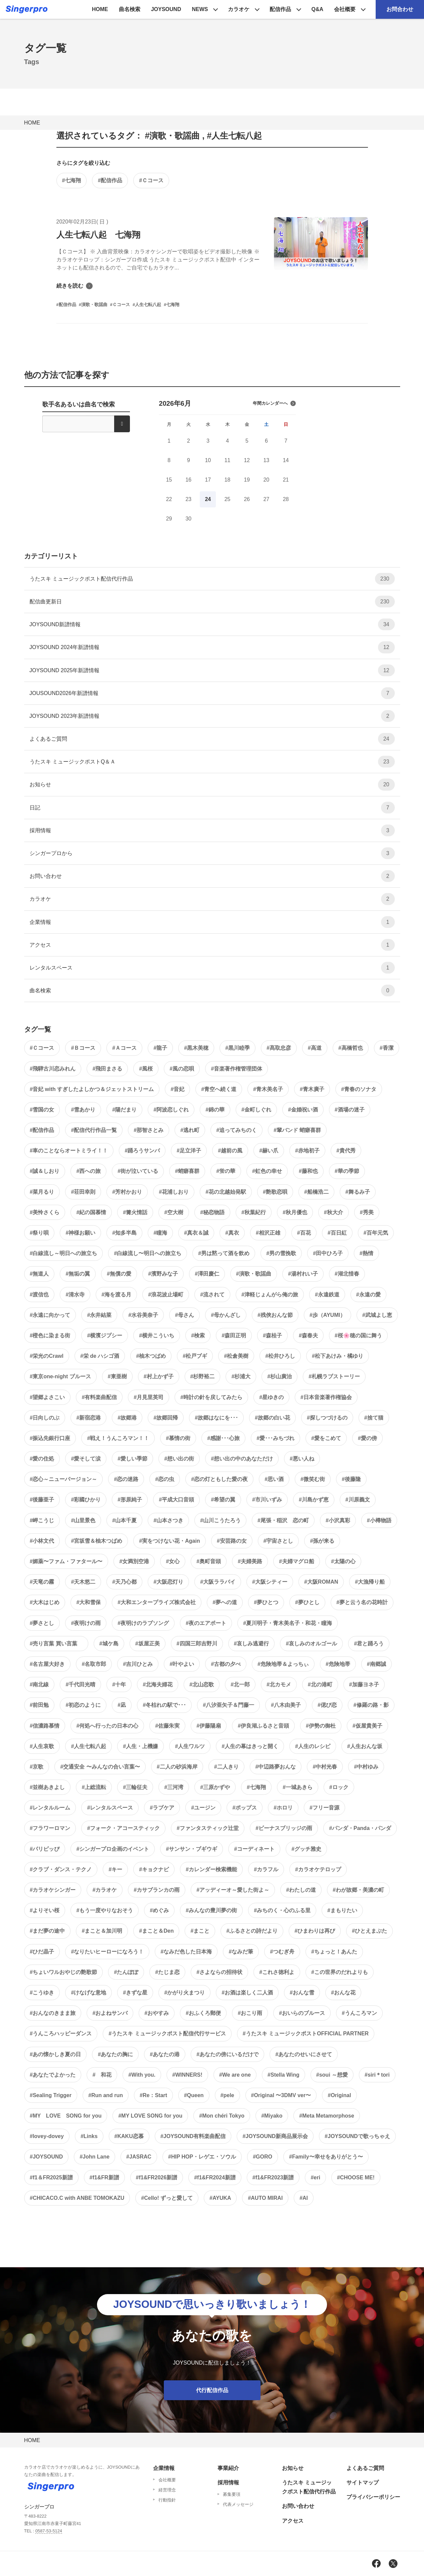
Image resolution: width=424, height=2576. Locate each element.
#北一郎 (240, 1684)
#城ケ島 (109, 1643)
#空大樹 (173, 1212)
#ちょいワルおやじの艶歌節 (63, 1972)
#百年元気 (376, 1233)
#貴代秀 (346, 1150)
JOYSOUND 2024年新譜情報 (212, 647)
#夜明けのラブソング (143, 1623)
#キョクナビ (154, 1869)
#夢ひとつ (266, 1602)
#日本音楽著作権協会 (326, 1397)
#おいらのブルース (302, 2013)
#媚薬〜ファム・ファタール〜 (66, 1561)
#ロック (338, 1787)
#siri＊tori (377, 2075)
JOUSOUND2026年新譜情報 (212, 693)
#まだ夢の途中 (47, 1931)
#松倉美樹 (236, 1356)
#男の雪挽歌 (281, 1253)
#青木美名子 (268, 1089)
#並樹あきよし (47, 1787)
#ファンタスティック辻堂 (208, 1828)
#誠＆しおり (45, 1171)
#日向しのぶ (45, 1418)
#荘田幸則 (83, 1192)
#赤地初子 (307, 1150)
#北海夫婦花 (158, 1684)
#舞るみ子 (357, 1192)
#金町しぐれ (256, 1109)
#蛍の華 (225, 1171)
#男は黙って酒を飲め (223, 1253)
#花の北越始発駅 (225, 1192)
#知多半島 (124, 1233)
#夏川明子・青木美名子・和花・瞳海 (287, 1623)
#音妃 (177, 1089)
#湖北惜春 (347, 1274)
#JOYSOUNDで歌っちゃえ (357, 2136)
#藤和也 (308, 1171)
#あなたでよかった (53, 2075)
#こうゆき (42, 1992)
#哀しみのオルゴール (311, 1643)
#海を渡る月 (116, 1294)
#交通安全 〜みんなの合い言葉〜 (100, 1767)
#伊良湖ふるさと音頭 (263, 1726)
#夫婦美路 (250, 1561)
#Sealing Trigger (51, 2095)
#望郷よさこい (47, 1397)
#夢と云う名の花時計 (362, 1602)
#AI (303, 2198)
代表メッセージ (238, 2504)
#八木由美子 (286, 1705)
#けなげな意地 (88, 1992)
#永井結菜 (99, 1315)
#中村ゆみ (366, 1767)
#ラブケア (162, 1808)
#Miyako (271, 2116)
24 (208, 499)
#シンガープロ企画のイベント (112, 1849)
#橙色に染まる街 (50, 1335)
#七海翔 (71, 180)
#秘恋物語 (212, 1212)
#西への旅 (88, 1171)
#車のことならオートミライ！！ (69, 1150)
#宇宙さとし (278, 1541)
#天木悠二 (83, 1582)
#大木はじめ (45, 1602)
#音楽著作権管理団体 (236, 1069)
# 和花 (101, 2075)
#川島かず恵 (314, 1499)
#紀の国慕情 (91, 1212)
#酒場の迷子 (350, 1109)
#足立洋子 (189, 1150)
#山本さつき (168, 1520)
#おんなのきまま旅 (53, 2013)
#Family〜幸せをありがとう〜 (326, 2157)
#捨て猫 (373, 1418)
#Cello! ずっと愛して (167, 2198)
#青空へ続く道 (218, 1089)
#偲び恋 (327, 1705)
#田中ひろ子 (328, 1253)
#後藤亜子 (42, 1499)
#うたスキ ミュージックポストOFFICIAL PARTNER (306, 2033)
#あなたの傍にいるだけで (227, 2054)
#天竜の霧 (42, 1582)
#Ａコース (124, 1048)
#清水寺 (75, 1294)
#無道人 (39, 1274)
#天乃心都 (124, 1582)
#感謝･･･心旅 (223, 1438)
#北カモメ (279, 1684)
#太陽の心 (343, 1561)
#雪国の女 (42, 1109)
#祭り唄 (39, 1233)
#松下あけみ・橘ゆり (337, 1356)
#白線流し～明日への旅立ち (63, 1253)
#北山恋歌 (201, 1684)
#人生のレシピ (312, 1746)
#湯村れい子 (303, 1274)
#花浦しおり (174, 1192)
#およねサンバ (110, 2013)
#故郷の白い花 (272, 1418)
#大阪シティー (269, 1582)
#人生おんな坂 (364, 1746)
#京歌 (37, 1767)
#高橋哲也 (350, 1048)
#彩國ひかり (86, 1499)
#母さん (184, 1315)
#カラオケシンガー (53, 1890)
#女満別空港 (134, 1561)
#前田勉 (39, 1705)
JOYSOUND (166, 9)
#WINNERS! (187, 2075)
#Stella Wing (283, 2075)
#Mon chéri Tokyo (221, 2116)
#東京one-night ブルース (60, 1376)
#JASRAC (138, 2157)
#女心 (173, 1561)
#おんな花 (343, 1992)
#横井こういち (156, 1335)
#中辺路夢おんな (275, 1767)
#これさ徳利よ (276, 1972)
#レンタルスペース (110, 1808)
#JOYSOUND (46, 2157)
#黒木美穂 (196, 1048)
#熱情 (366, 1253)
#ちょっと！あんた (334, 1951)
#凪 (121, 1705)
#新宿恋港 (88, 1418)
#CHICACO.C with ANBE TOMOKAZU (77, 2198)
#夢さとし (42, 1623)
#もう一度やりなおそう (104, 1910)
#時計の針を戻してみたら (211, 1397)
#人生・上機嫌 (140, 1746)
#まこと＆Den (156, 1931)
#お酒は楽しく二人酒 (247, 1992)
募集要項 (231, 2494)
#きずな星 (135, 1992)
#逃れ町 (189, 1130)
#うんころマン (359, 2013)
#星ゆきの (271, 1397)
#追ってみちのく (236, 1130)
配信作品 (280, 9)
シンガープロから (212, 853)
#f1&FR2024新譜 (215, 2177)
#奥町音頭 (208, 1561)
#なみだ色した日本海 (186, 1951)
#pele (227, 2095)
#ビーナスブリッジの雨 (283, 1828)
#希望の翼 (223, 1499)
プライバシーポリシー (373, 2497)
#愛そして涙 (86, 1459)
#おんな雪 (302, 1992)
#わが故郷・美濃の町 (358, 1890)
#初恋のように (83, 1705)
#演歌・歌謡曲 (253, 1274)
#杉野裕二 (202, 1376)
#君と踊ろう (369, 1643)
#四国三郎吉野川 (197, 1643)
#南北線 (39, 1684)
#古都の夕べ (226, 1664)
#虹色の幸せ (267, 1171)
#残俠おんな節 (275, 1315)
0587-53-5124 (48, 2530)
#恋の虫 (164, 1479)
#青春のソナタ (358, 1089)
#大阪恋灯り (168, 1582)
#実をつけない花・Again (169, 1541)
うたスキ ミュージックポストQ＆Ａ (212, 761)
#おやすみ (156, 2013)
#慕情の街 (178, 1438)
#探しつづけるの (327, 1418)
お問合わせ (399, 9)
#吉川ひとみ (138, 1664)
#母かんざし (226, 1315)
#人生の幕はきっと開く (250, 1746)
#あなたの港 (165, 2054)
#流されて (212, 1294)
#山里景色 (83, 1520)
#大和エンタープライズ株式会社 (156, 1602)
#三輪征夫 (135, 1787)
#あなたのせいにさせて (303, 2054)
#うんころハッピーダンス (61, 2033)
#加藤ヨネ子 (364, 1684)
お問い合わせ (212, 876)
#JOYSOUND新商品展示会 (275, 2136)
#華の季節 (347, 1171)
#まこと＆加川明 (102, 1931)
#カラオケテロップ (318, 1869)
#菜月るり (42, 1192)
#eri (315, 2177)
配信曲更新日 (212, 601)
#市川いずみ (267, 1499)
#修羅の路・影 (371, 1705)
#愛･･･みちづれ (275, 1438)
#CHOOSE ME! (356, 2177)
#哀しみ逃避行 (251, 1643)
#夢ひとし (307, 1602)
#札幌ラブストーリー (334, 1376)
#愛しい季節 (132, 1459)
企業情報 (212, 922)
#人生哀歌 (42, 1746)
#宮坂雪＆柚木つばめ (96, 1541)
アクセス (212, 945)
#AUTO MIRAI (265, 2198)
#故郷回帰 (165, 1418)
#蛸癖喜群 (187, 1171)
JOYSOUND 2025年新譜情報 (212, 670)
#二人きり (226, 1767)
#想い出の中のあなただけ (242, 1459)
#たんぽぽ (126, 1972)
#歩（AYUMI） (327, 1315)
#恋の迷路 (126, 1479)
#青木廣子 (312, 1089)
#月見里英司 (148, 1397)
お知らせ (212, 784)
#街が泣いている (137, 1171)
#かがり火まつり (184, 1992)
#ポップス (244, 1808)
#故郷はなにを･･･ (216, 1418)
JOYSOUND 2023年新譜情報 (212, 716)
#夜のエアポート (206, 1623)
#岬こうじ (42, 1520)
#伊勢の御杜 (321, 1726)
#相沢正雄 (268, 1233)
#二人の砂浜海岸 (177, 1767)
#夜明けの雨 (86, 1623)
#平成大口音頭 (176, 1499)
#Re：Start (153, 2095)
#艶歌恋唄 (275, 1192)
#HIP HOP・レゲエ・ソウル (202, 2157)
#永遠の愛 (368, 1294)
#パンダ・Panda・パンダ (360, 1828)
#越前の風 (230, 1150)
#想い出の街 (179, 1459)
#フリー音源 (324, 1808)
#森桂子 (272, 1335)
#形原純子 (129, 1499)
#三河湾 (173, 1787)
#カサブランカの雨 (157, 1890)
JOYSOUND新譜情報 (212, 624)
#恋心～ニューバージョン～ (63, 1479)
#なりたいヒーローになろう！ (107, 1951)
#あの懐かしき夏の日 (55, 2054)
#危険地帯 (338, 1664)
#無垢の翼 (77, 1274)
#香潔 (386, 1048)
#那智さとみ (148, 1130)
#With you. (141, 2075)
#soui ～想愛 (332, 2075)
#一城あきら (298, 1787)
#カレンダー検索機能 (211, 1869)
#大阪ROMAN (321, 1582)
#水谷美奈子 (143, 1315)
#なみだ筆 (241, 1951)
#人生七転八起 (88, 1746)
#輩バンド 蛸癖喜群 (297, 1130)
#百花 (304, 1233)
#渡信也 (39, 1294)
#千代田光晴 (80, 1684)
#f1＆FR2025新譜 (51, 2177)
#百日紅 (337, 1233)
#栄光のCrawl (46, 1356)
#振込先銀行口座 (50, 1438)
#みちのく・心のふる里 (282, 1910)
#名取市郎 (94, 1664)
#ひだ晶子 (42, 1951)
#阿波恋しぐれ (171, 1109)
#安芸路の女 (232, 1541)
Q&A (317, 9)
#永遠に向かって (50, 1315)
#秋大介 (333, 1212)
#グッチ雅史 (306, 1849)
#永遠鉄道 (327, 1294)
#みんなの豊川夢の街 (211, 1910)
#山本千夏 (124, 1520)
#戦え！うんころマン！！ (118, 1438)
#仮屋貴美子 (367, 1726)
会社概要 (345, 9)
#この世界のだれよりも (339, 1972)
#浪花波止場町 (165, 1294)
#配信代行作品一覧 (94, 1130)
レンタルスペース (212, 968)
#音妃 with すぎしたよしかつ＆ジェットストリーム (92, 1089)
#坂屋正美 (147, 1643)
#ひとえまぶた (369, 1931)
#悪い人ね (302, 1459)
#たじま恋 (167, 1972)
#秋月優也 (295, 1212)
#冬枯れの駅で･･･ (164, 1705)
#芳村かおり (127, 1192)
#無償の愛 (119, 1274)
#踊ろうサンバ (142, 1150)
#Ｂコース (83, 1048)
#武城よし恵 (377, 1315)
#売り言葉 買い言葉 (56, 1643)
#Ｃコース (151, 180)
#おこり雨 (250, 2013)
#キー (115, 1869)
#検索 (198, 1335)
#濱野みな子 (163, 1274)
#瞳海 (160, 1233)
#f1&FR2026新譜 (157, 2177)
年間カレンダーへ (274, 403)
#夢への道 (225, 1602)
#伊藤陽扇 (208, 1726)
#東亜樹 (117, 1376)
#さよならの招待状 (219, 1972)
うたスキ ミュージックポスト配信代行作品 (212, 579)
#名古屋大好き (47, 1664)
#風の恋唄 (182, 1069)
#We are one (235, 2075)
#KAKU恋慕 (129, 2136)
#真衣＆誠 (196, 1233)
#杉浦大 (240, 1376)
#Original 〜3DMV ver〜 (281, 2095)
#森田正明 (234, 1335)
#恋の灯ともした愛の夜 (219, 1479)
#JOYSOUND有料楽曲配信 (193, 2136)
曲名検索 (129, 9)
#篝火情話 (135, 1212)
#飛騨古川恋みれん (53, 1069)
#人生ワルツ (190, 1746)
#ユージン (203, 1808)
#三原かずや (215, 1787)
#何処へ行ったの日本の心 (107, 1726)
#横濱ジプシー (104, 1335)
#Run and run (105, 2095)
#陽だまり (124, 1109)
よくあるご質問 (212, 739)
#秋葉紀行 (253, 1212)
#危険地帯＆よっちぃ (283, 1664)
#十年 (119, 1684)
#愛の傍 (367, 1438)
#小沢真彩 (338, 1520)
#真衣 (232, 1233)
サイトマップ (362, 2482)
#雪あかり (83, 1109)
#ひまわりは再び (314, 1931)
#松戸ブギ (195, 1356)
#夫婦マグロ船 (296, 1561)
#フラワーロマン (50, 1828)
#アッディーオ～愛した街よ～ (232, 1890)
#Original (339, 2095)
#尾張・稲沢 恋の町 (283, 1520)
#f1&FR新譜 (104, 2177)
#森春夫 (308, 1335)
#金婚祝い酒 (303, 1109)
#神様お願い (80, 1233)
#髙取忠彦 (279, 1048)
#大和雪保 (88, 1602)
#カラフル (266, 1869)
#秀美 (367, 1212)
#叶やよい (182, 1664)
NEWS (200, 9)
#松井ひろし (280, 1356)
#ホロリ (283, 1808)
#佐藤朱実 (167, 1726)
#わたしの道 (301, 1890)
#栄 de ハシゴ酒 (99, 1356)
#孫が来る (322, 1541)
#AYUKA (220, 2198)
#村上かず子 (159, 1376)
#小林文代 (42, 1541)
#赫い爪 (268, 1150)
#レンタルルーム (50, 1808)
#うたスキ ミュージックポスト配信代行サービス (167, 2033)
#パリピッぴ (45, 1849)
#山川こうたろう (220, 1520)
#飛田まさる (107, 1069)
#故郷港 (127, 1418)
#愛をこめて (326, 1438)
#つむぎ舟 (282, 1951)
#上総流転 (94, 1787)
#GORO (262, 2157)
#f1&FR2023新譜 (273, 2177)
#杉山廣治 (279, 1376)
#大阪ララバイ (217, 1582)
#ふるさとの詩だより (252, 1931)
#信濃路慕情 (45, 1726)
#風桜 (146, 1069)
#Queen (194, 2095)
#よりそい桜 (45, 1910)
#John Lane (94, 2157)
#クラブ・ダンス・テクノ (61, 1869)
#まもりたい (342, 1910)
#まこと (199, 1931)
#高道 (315, 1048)
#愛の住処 (42, 1459)
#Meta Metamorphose (326, 2116)
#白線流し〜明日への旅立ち (147, 1253)
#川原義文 (357, 1499)
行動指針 (167, 2500)
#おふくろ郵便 (203, 2013)
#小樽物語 (379, 1520)
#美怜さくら (45, 1212)
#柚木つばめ (151, 1356)
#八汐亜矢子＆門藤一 (228, 1705)
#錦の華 (215, 1109)
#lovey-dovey (47, 2136)
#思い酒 (274, 1479)
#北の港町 (320, 1684)
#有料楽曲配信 (99, 1397)
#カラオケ (104, 1890)
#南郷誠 (376, 1664)
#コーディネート (254, 1849)
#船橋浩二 (316, 1192)
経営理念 (167, 2489)
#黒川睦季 (237, 1048)
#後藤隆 (351, 1479)
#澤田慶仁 (207, 1274)
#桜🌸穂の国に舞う (358, 1335)
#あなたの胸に (115, 2054)
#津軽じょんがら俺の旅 (269, 1294)
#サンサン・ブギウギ (191, 1849)
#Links (89, 2136)
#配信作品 (110, 180)
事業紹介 (228, 2468)
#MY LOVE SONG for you (66, 2116)
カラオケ (238, 9)
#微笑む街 (312, 1479)
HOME (100, 9)
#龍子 (160, 1048)
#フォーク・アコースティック (123, 1828)
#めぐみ (159, 1910)
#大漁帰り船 (370, 1582)
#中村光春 (325, 1767)
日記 (212, 807)
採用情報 (212, 830)
